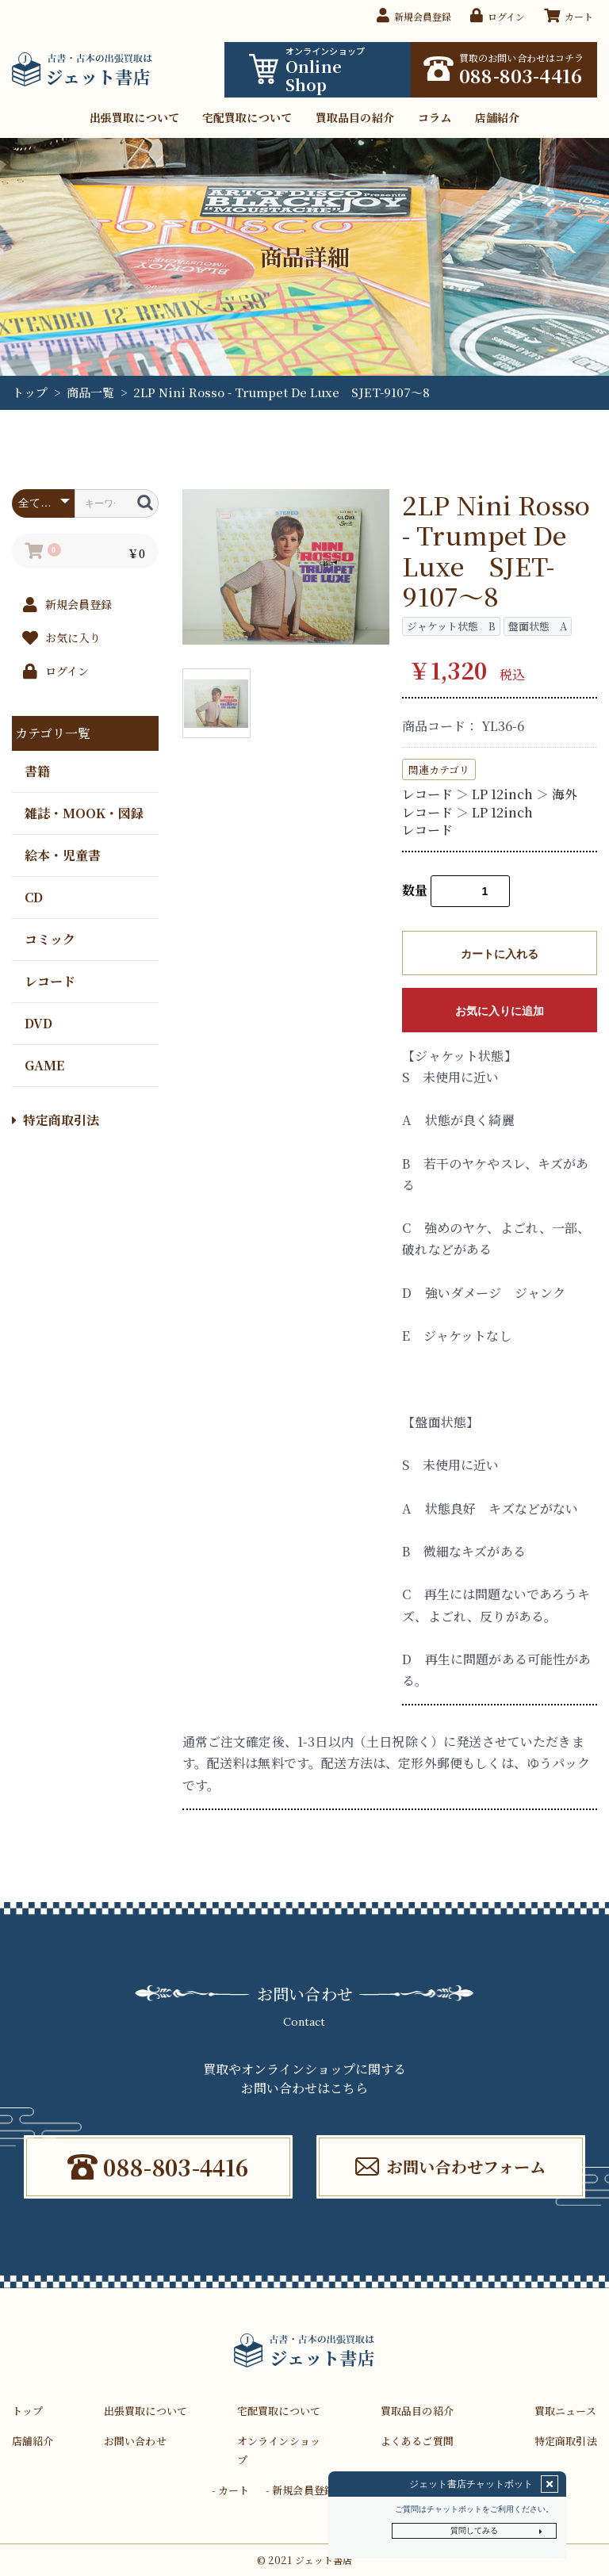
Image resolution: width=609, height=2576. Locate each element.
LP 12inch (502, 794)
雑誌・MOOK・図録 (84, 812)
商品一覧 (90, 392)
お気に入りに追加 (499, 1011)
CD (34, 896)
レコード (50, 980)
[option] (286, 567)
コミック (50, 938)
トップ (30, 392)
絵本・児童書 (63, 854)
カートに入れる (499, 953)
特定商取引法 (55, 1120)
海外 (564, 794)
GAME (44, 1064)
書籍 (37, 770)
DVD (38, 1022)
